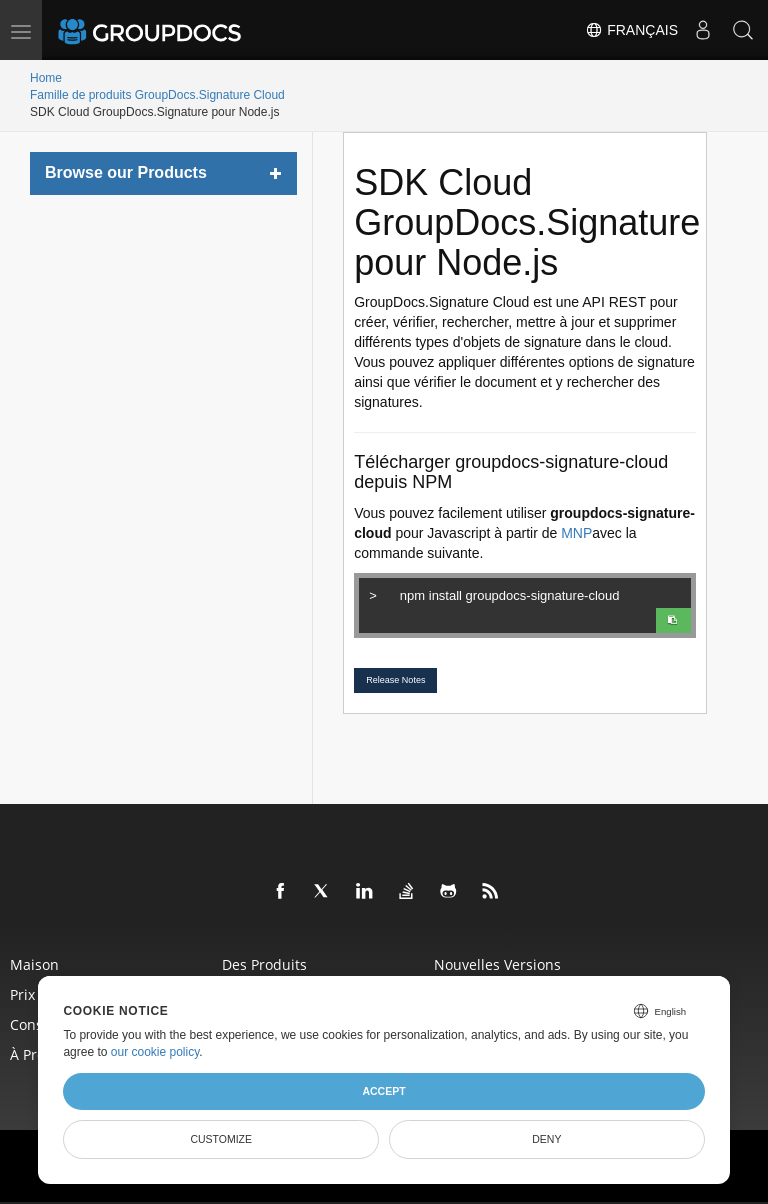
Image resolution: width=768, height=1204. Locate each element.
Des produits (264, 963)
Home (46, 78)
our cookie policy (155, 1052)
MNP (576, 533)
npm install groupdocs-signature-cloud (526, 593)
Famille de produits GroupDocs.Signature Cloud (157, 95)
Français (631, 30)
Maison (34, 963)
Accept (383, 1091)
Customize (221, 1139)
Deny (546, 1139)
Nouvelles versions (497, 963)
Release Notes (395, 680)
